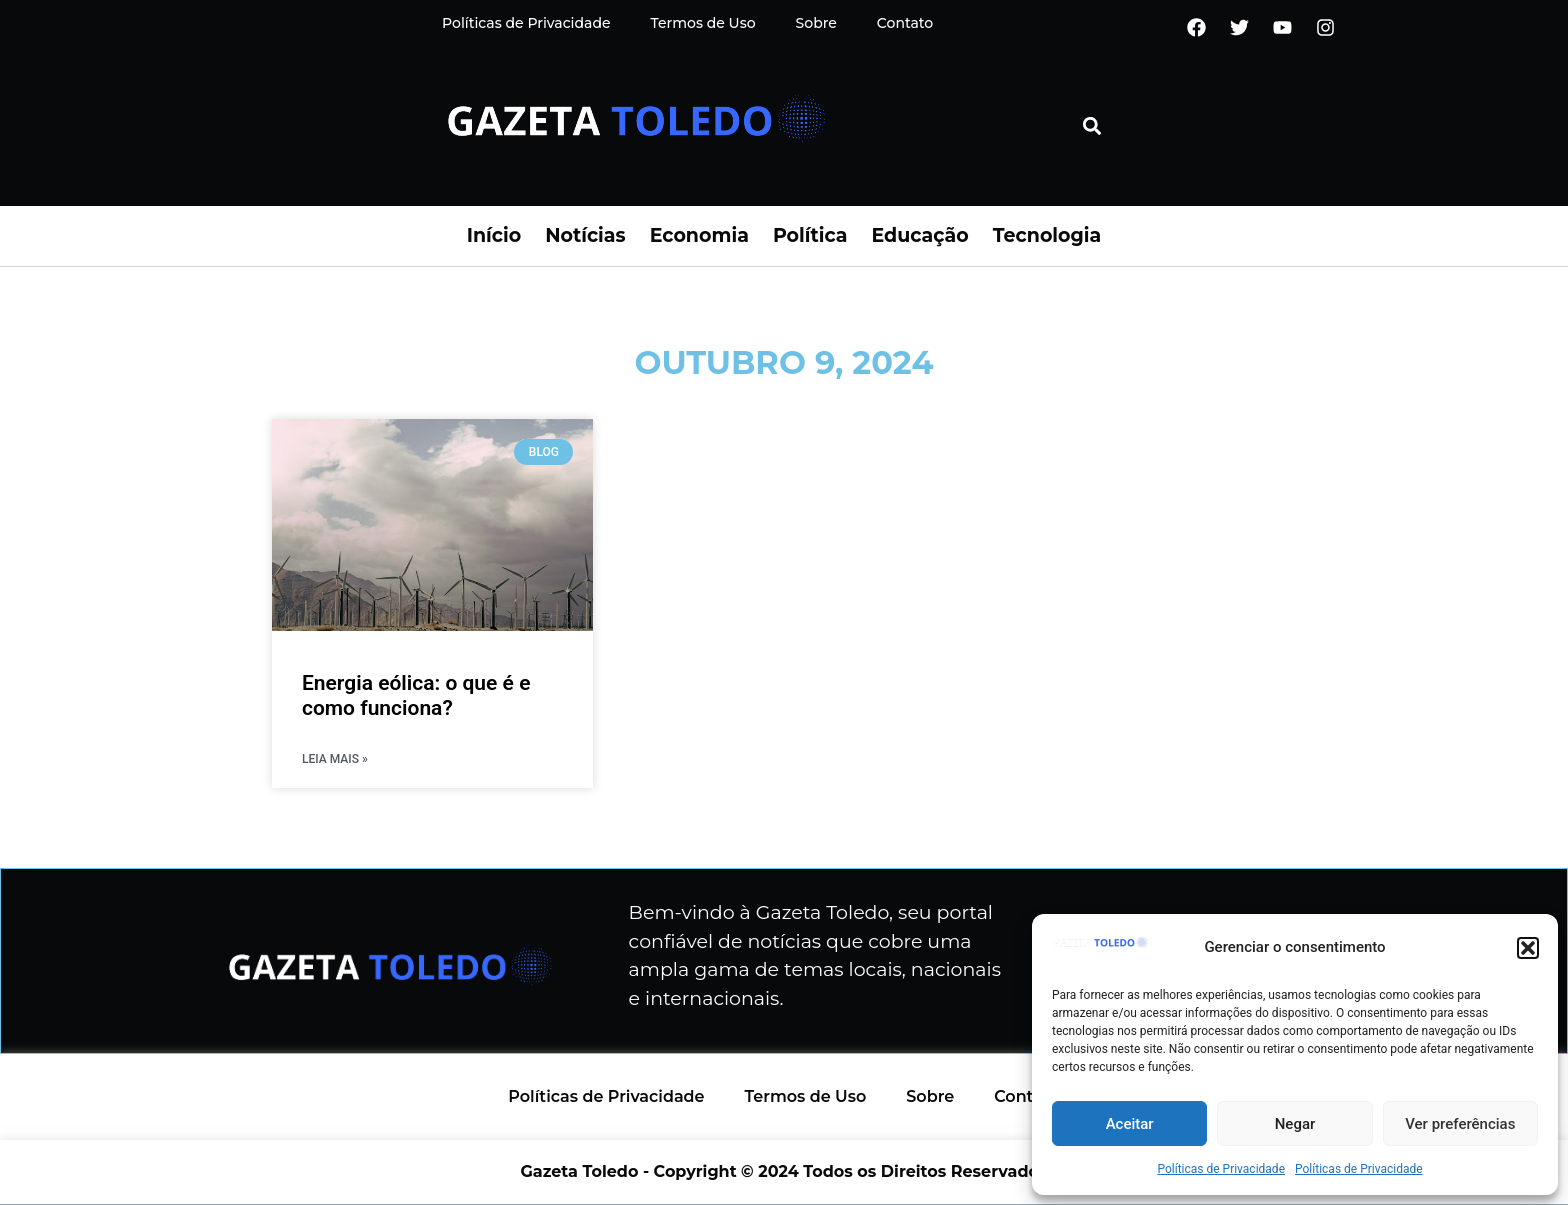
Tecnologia (1047, 235)
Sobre (816, 23)
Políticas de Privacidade (1221, 1169)
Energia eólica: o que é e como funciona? (416, 695)
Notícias (585, 235)
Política (810, 235)
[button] (1528, 948)
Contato (905, 23)
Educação (919, 235)
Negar (1295, 1124)
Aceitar (1130, 1124)
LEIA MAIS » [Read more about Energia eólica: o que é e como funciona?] (335, 759)
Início (494, 235)
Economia (699, 235)
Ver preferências (1460, 1124)
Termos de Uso (703, 23)
